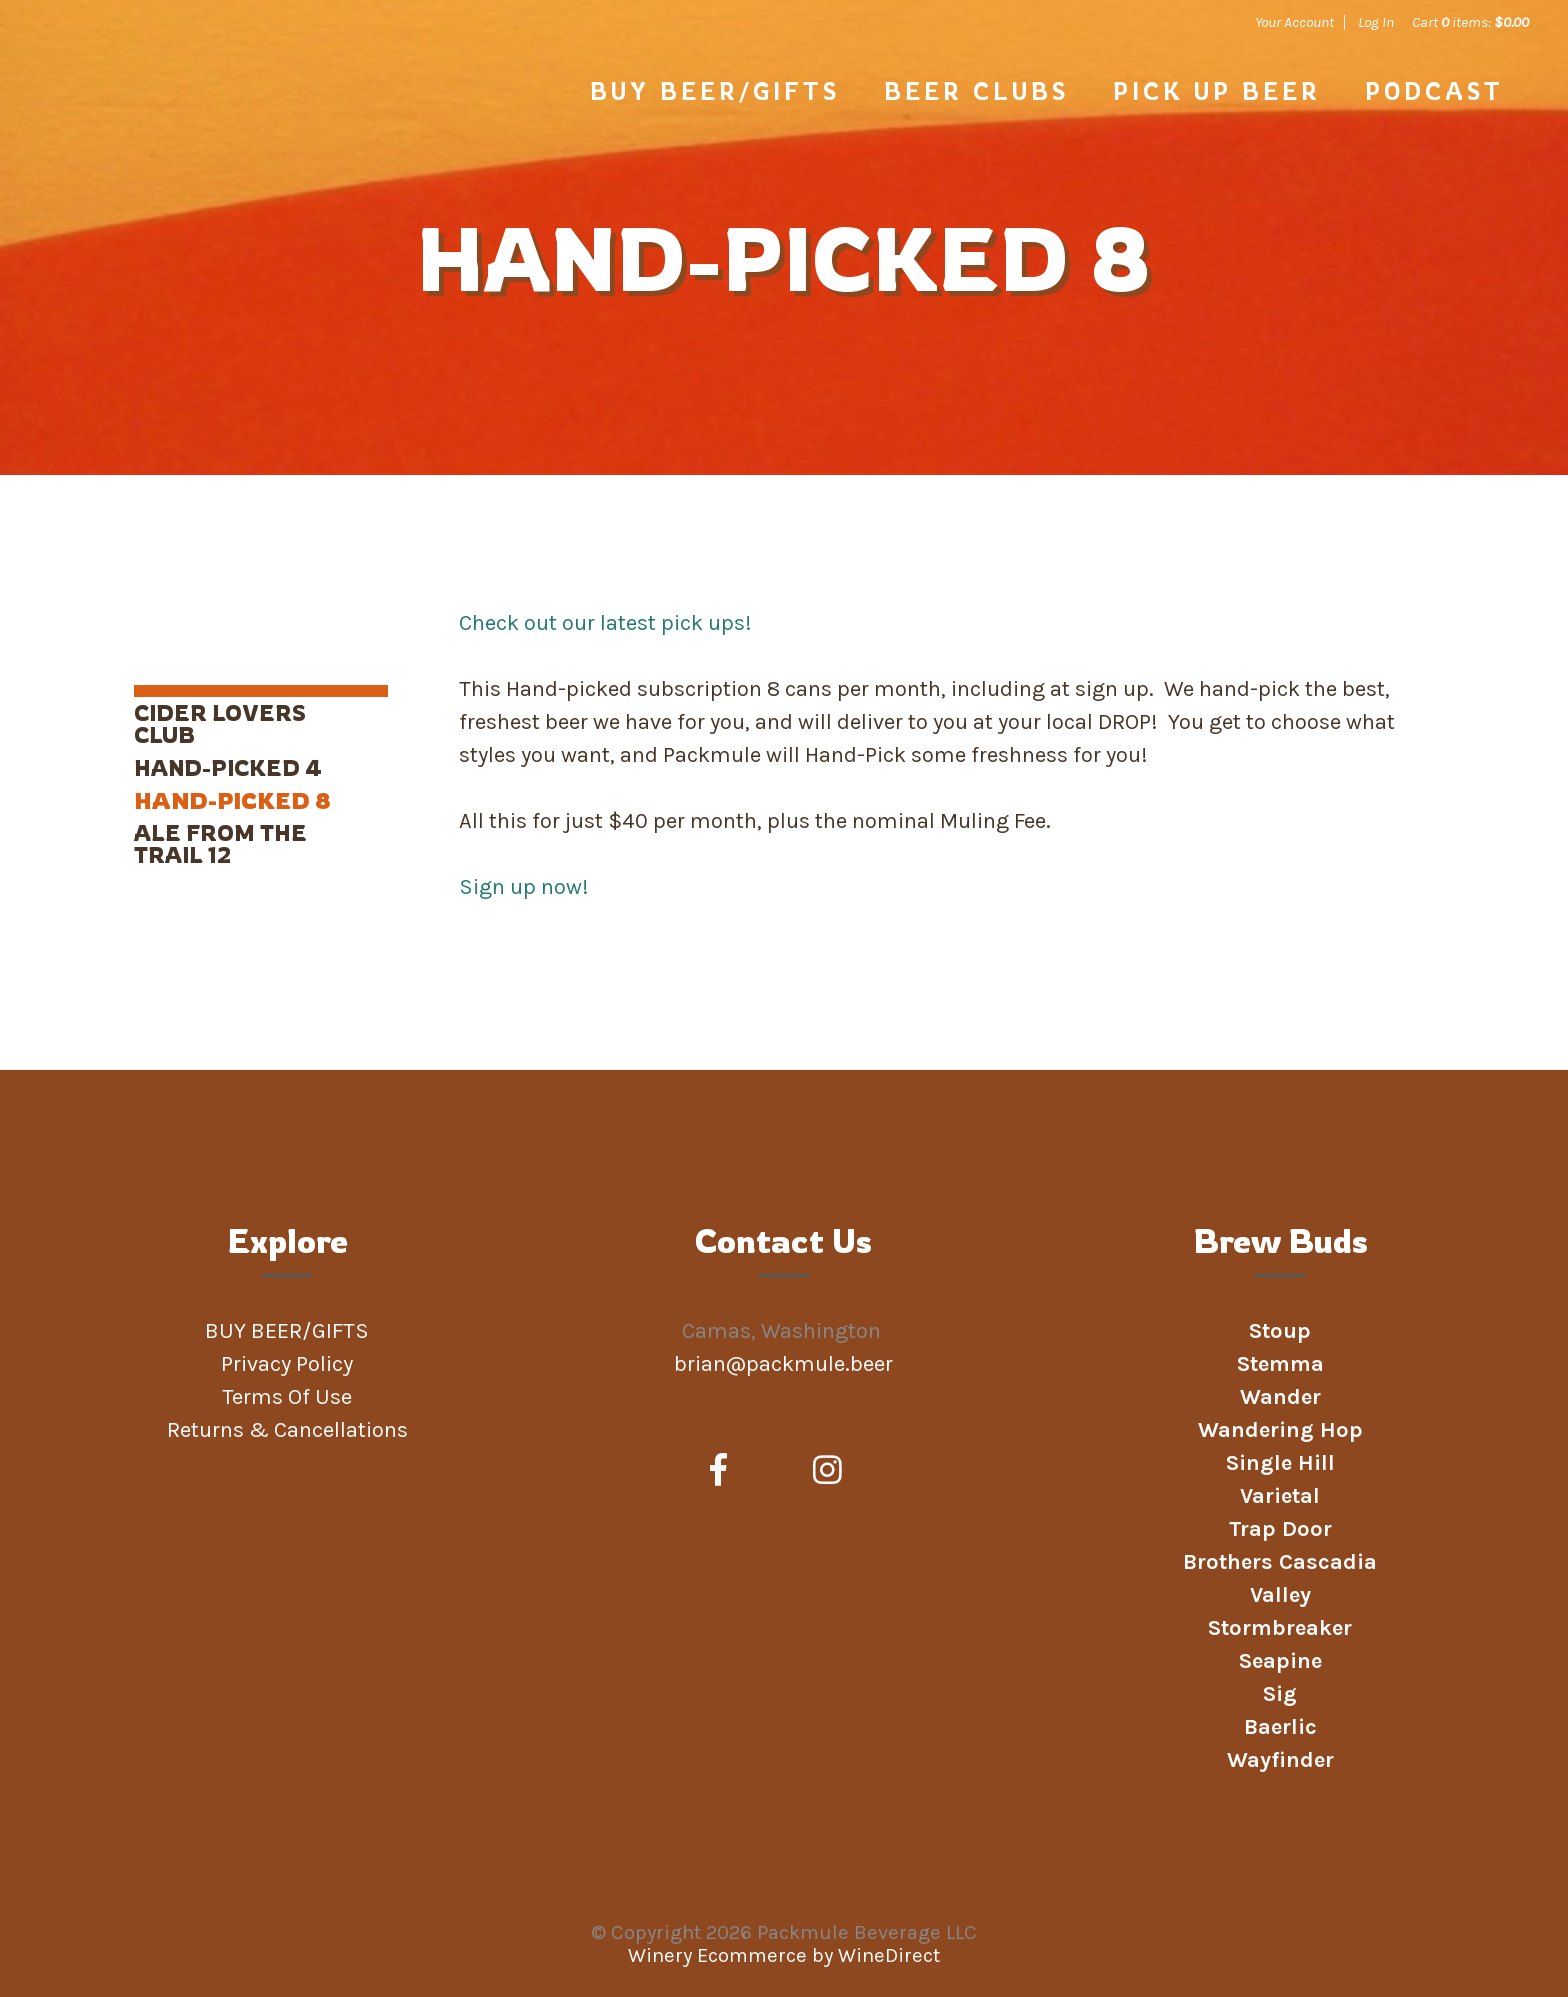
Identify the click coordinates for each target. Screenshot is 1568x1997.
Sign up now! (524, 887)
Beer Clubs (976, 91)
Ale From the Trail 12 (220, 843)
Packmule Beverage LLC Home (195, 112)
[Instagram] (827, 1471)
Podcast (1434, 91)
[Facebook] (718, 1471)
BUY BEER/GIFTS (715, 91)
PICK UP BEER (1217, 91)
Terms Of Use (287, 1397)
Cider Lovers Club (220, 723)
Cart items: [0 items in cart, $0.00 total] (1470, 22)
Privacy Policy (287, 1364)
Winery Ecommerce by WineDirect (784, 1955)
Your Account (1294, 22)
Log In (1376, 22)
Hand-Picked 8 (232, 800)
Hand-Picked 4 (228, 767)
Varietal (1280, 1496)
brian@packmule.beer (786, 1364)
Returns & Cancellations (287, 1430)
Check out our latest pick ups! (605, 623)
